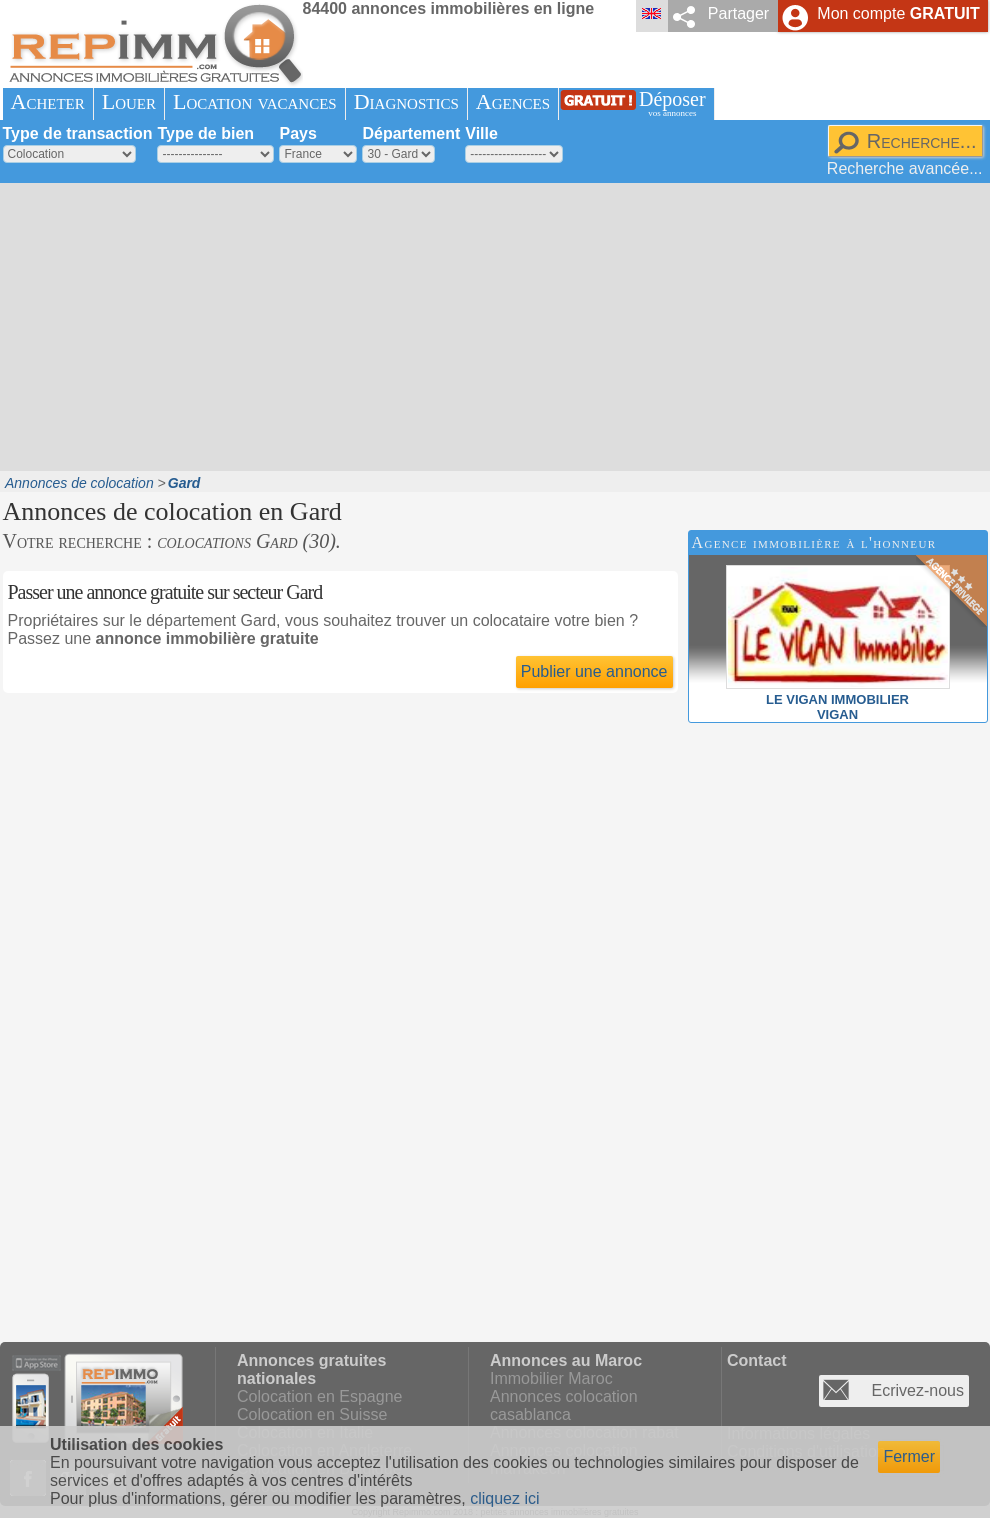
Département (411, 133)
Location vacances (255, 101)
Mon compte (898, 13)
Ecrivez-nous (918, 1390)
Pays (297, 133)
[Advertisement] (303, 325)
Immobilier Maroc (551, 1378)
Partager (738, 13)
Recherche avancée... (905, 168)
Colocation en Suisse (312, 1414)
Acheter (48, 101)
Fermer (909, 1456)
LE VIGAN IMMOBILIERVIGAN (838, 699)
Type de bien (205, 133)
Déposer (672, 103)
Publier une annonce (594, 671)
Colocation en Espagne (319, 1396)
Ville (481, 133)
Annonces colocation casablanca (564, 1405)
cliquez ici (504, 1498)
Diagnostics (406, 101)
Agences (513, 101)
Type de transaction (78, 133)
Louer (129, 101)
